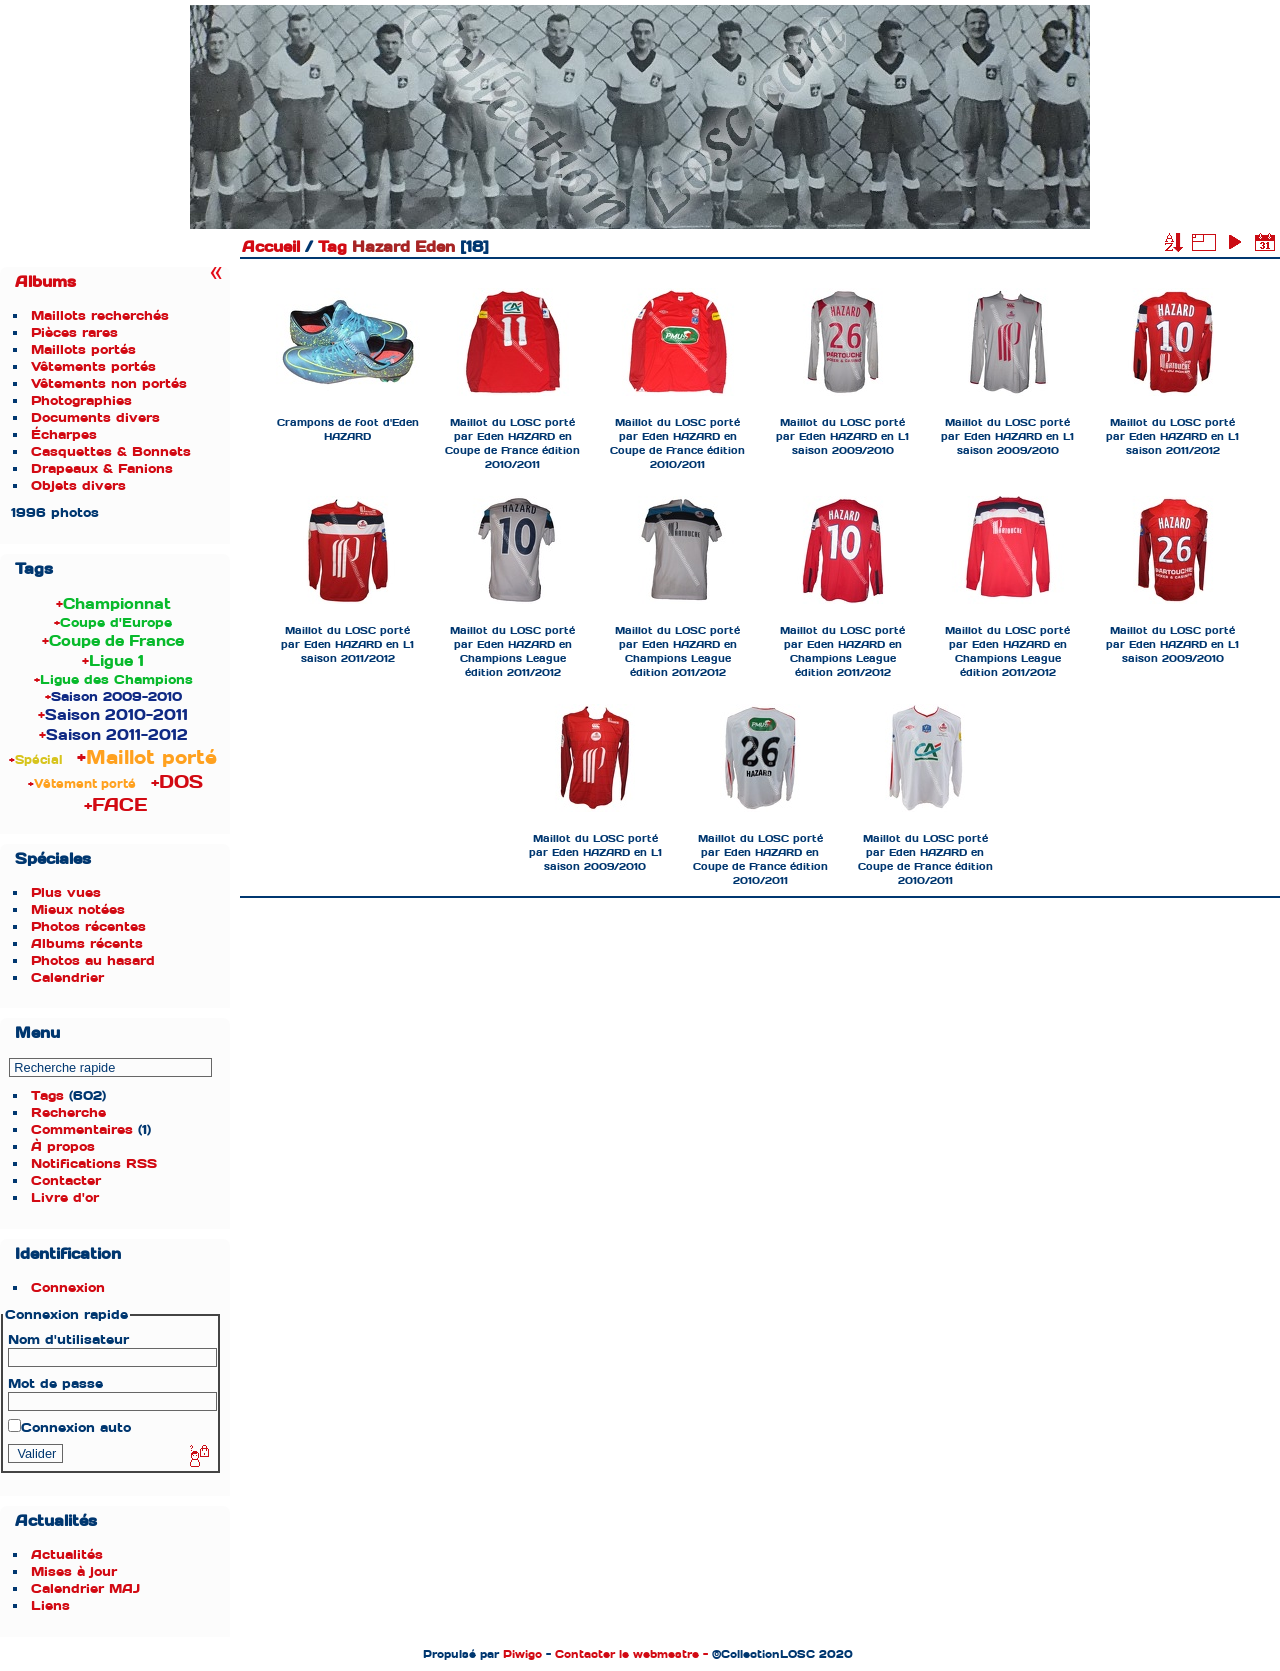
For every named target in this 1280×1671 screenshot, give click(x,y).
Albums (45, 282)
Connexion (68, 1287)
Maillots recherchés (100, 315)
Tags (47, 1095)
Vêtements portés (93, 366)
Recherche (68, 1112)
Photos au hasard (93, 960)
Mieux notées (78, 909)
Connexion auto (69, 1427)
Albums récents (87, 943)
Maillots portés (83, 349)
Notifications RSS (94, 1163)
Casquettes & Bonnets (111, 451)
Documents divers (95, 417)
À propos (63, 1146)
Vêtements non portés (109, 383)
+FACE (115, 804)
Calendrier (67, 977)
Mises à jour (74, 1571)
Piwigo (522, 1654)
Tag (332, 247)
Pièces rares (74, 332)
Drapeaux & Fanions (102, 468)
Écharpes (64, 434)
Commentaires (82, 1129)
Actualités (67, 1554)
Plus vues (66, 892)
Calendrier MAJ (85, 1588)
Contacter (66, 1180)
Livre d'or (65, 1197)
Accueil (271, 247)
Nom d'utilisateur (68, 1339)
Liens (50, 1605)
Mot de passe (55, 1383)
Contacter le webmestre (627, 1654)
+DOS (177, 781)
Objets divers (78, 485)
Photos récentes (88, 926)
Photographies (81, 400)
